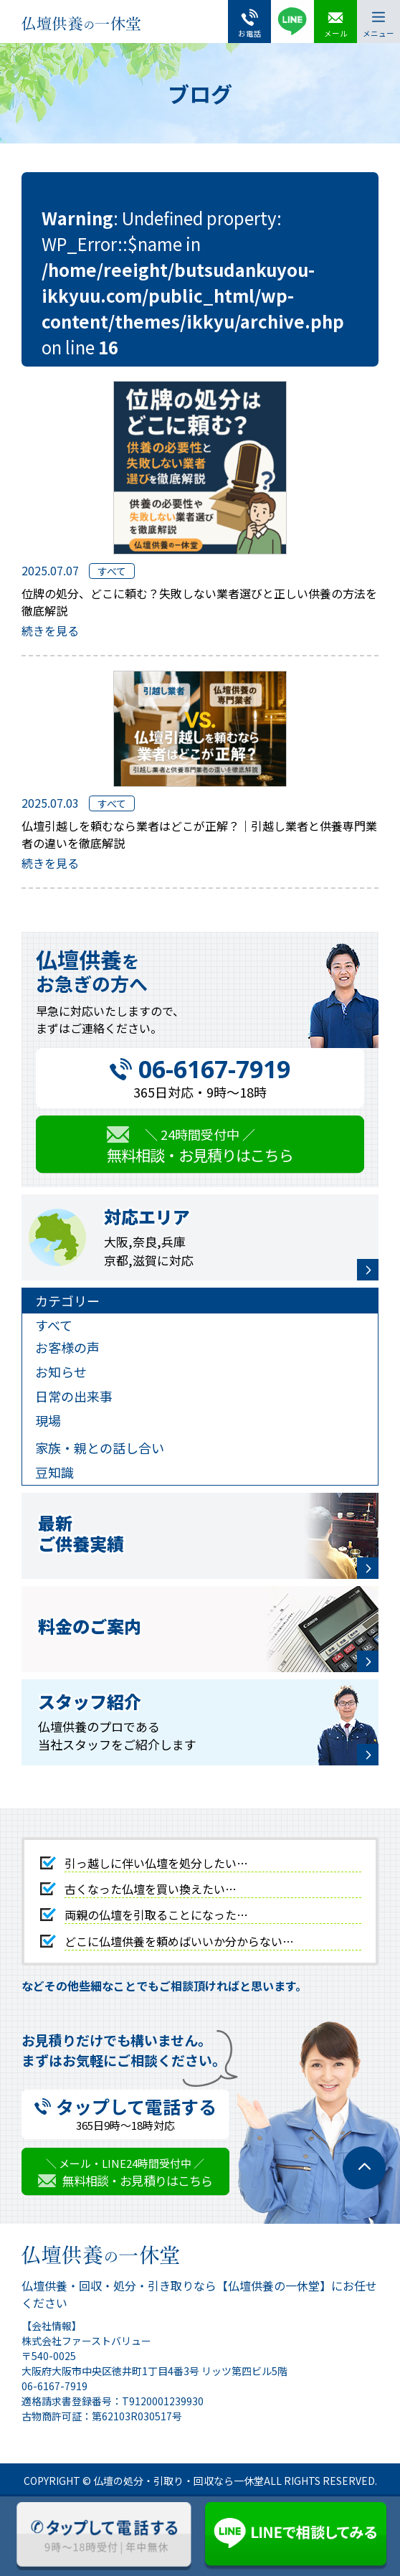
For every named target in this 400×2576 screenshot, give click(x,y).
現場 (48, 1420)
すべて (53, 1325)
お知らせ (61, 1371)
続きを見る (50, 630)
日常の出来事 (74, 1396)
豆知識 (54, 1472)
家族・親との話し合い (99, 1447)
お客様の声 (67, 1347)
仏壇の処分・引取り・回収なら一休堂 (178, 2480)
